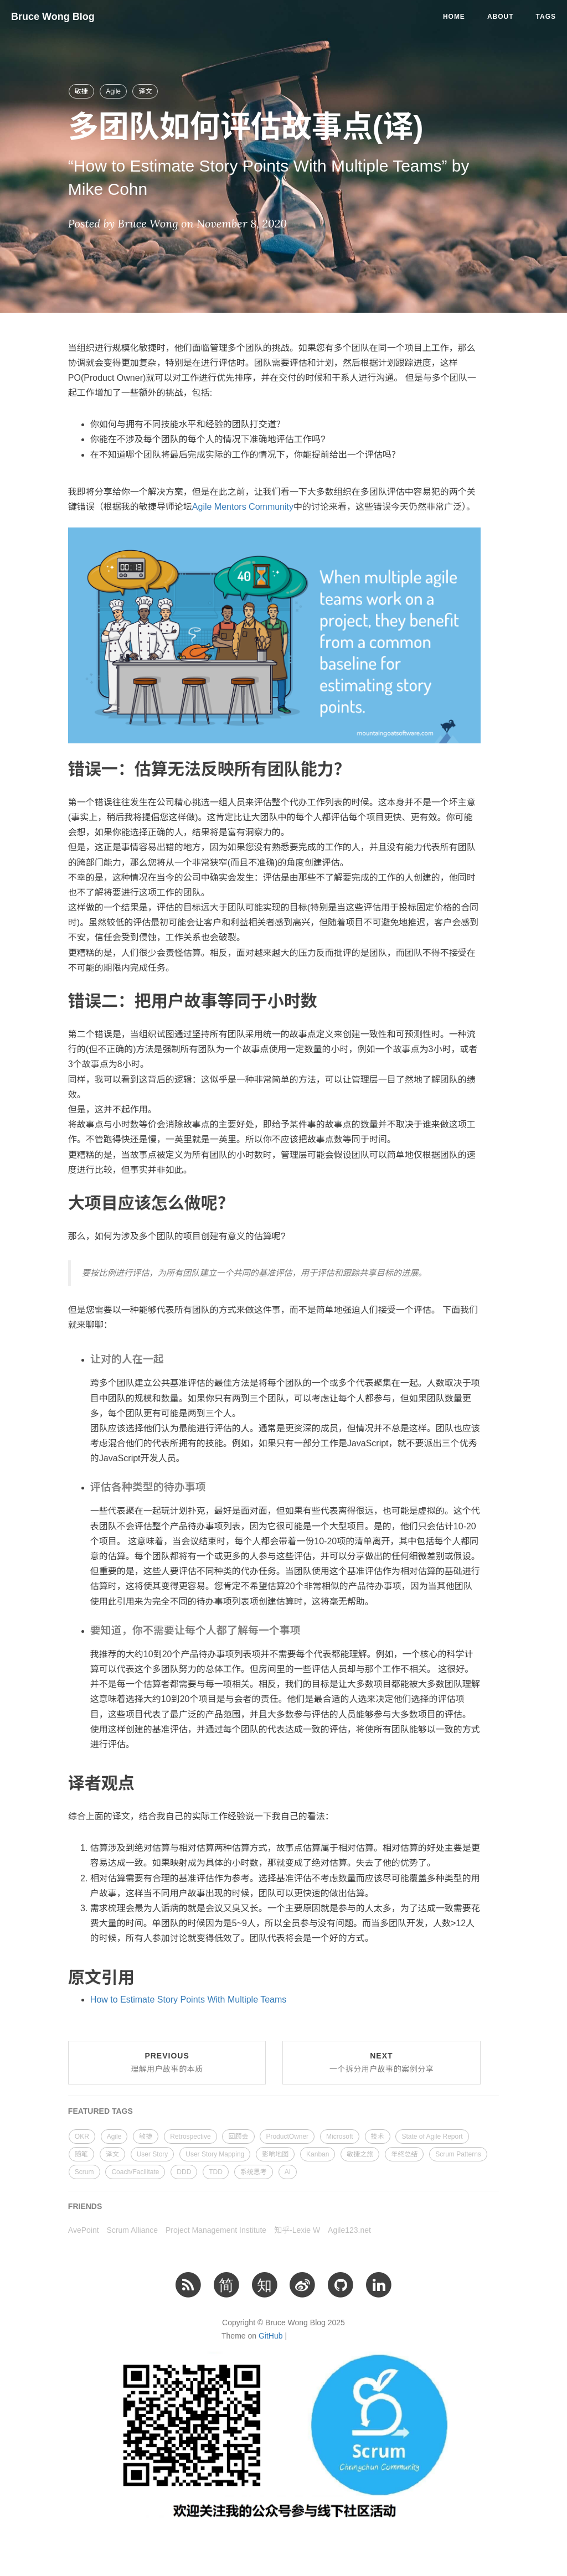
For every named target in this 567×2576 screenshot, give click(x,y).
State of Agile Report (431, 2136)
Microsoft (339, 2136)
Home (454, 16)
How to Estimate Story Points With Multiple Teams (188, 1999)
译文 (145, 91)
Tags (546, 16)
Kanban (317, 2154)
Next (381, 2062)
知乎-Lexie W (297, 2230)
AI (288, 2172)
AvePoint (83, 2230)
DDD (184, 2172)
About (500, 16)
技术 (377, 2136)
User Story (152, 2154)
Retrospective (190, 2136)
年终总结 (404, 2154)
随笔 (81, 2154)
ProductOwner (287, 2136)
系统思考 (253, 2172)
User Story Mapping (214, 2154)
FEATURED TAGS (100, 2111)
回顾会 (238, 2136)
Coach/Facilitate (135, 2172)
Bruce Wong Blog (53, 16)
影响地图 (275, 2154)
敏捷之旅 (360, 2154)
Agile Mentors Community (242, 506)
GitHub (271, 2335)
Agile (113, 91)
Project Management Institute (216, 2230)
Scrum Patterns (458, 2154)
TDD (216, 2172)
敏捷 (81, 91)
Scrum (84, 2172)
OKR (82, 2136)
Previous (167, 2062)
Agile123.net (349, 2230)
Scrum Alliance (132, 2230)
